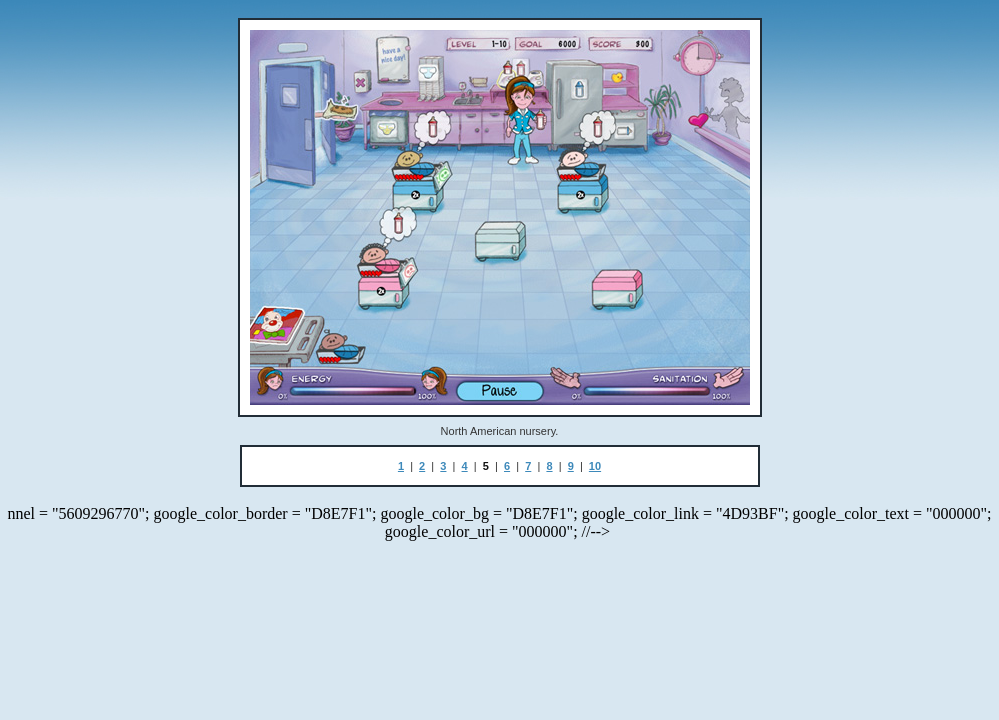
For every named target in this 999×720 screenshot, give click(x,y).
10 (595, 466)
